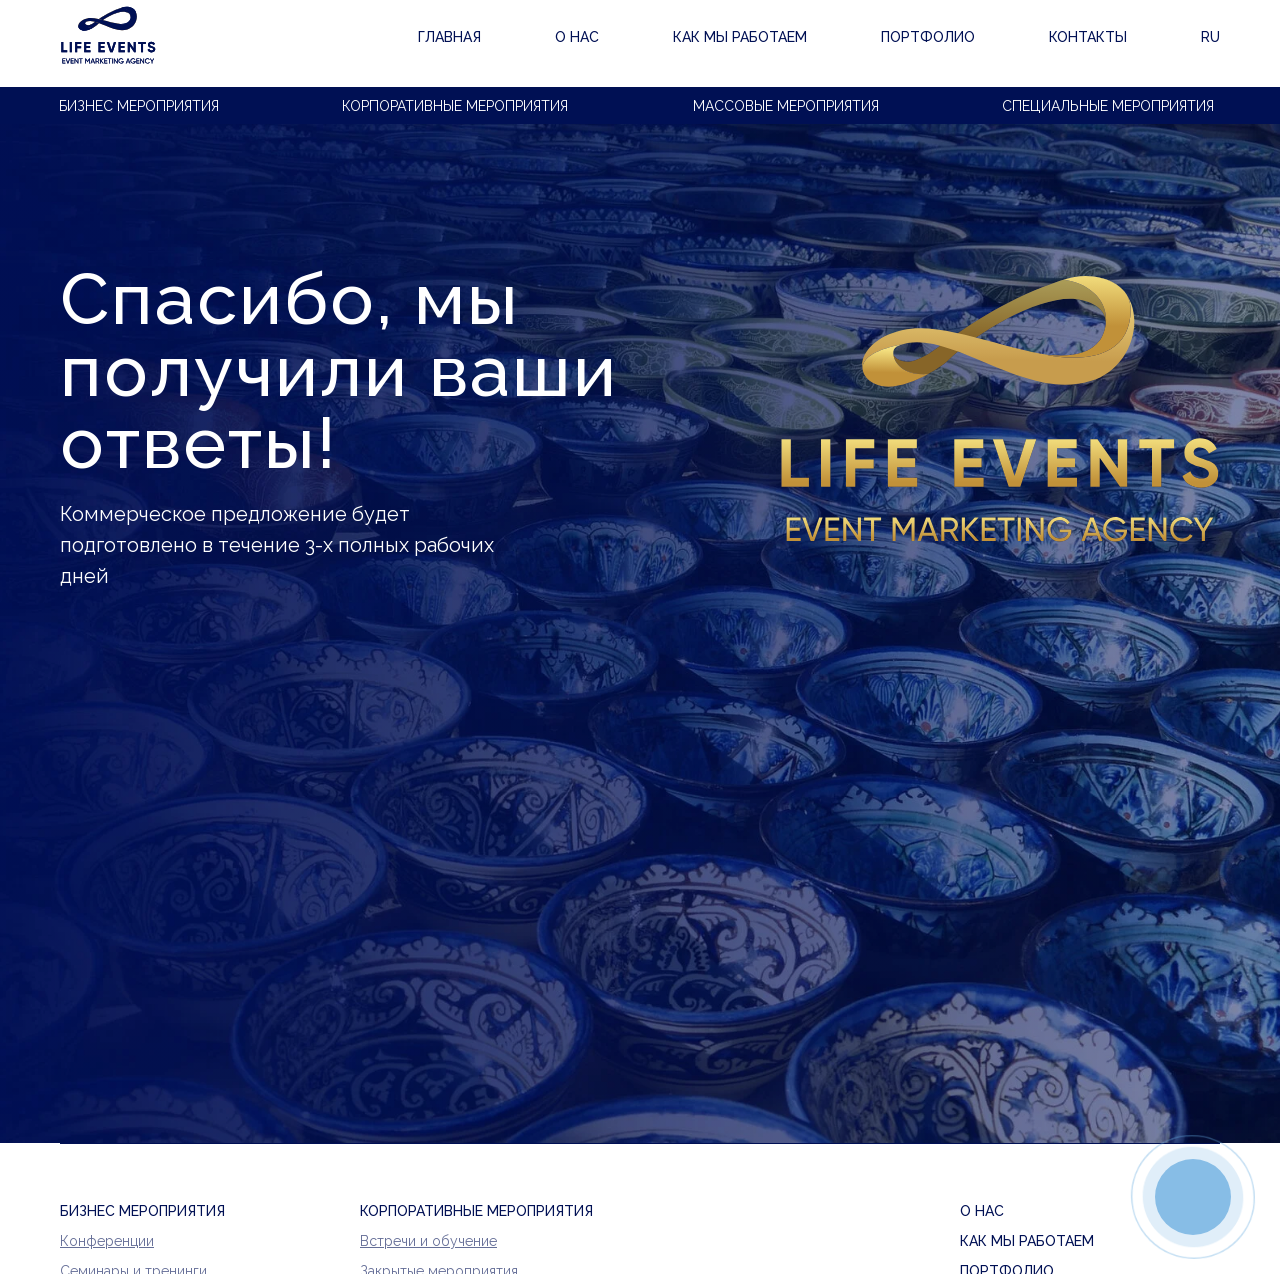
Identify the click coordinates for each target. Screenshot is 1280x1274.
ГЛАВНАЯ (349, 44)
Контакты (889, 44)
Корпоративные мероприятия (455, 106)
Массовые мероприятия (786, 106)
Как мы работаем (592, 44)
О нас (455, 44)
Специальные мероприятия (1108, 106)
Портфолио (757, 44)
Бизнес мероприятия (139, 106)
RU (1209, 44)
